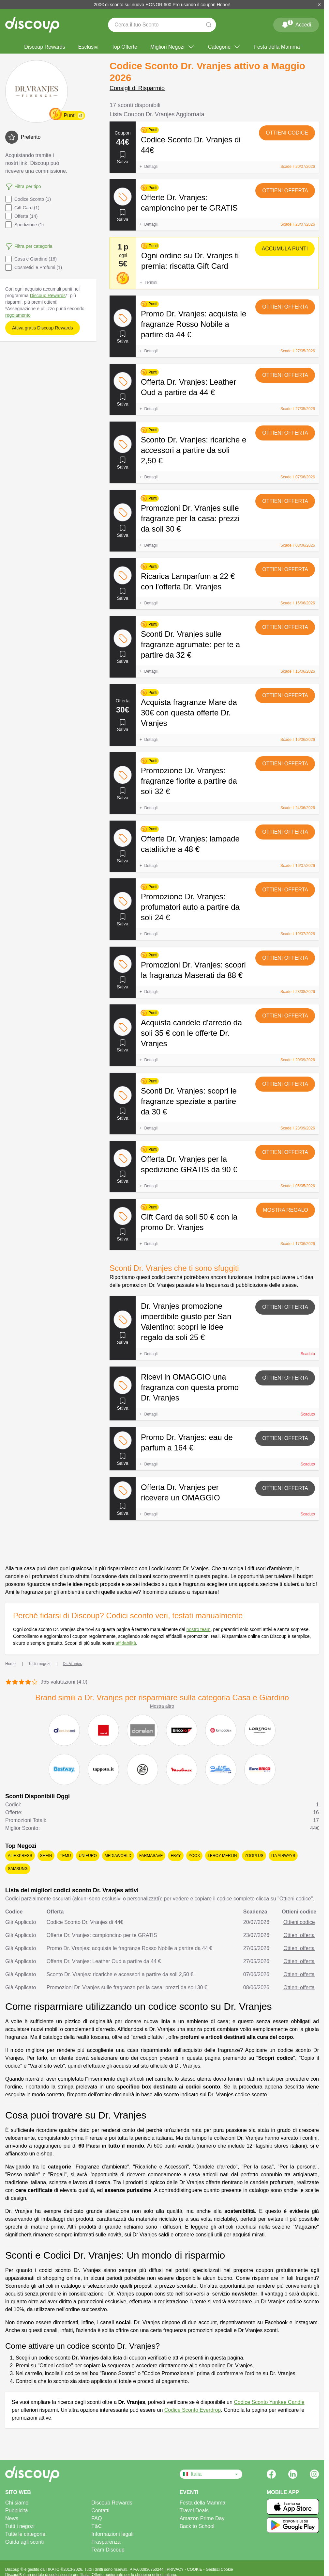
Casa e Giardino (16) (31, 259)
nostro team (199, 1629)
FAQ (96, 2518)
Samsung (18, 1868)
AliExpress (20, 1855)
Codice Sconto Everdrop (192, 2410)
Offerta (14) (21, 216)
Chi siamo (16, 2502)
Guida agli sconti (24, 2542)
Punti (69, 115)
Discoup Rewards (44, 47)
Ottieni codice (287, 133)
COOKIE (195, 2569)
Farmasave (151, 1855)
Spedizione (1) (24, 224)
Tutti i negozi (20, 2526)
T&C (96, 2526)
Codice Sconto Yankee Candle (269, 2402)
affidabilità (125, 1643)
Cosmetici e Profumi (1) (33, 267)
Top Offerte (124, 47)
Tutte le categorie (25, 2534)
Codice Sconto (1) (28, 199)
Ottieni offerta (285, 190)
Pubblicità (16, 2510)
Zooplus (254, 1855)
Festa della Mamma (277, 47)
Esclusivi (88, 47)
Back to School (197, 2526)
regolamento (18, 315)
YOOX (194, 1855)
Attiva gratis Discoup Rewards (42, 327)
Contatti (100, 2510)
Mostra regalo (285, 1210)
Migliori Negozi (172, 47)
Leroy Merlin (222, 1855)
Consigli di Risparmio (137, 88)
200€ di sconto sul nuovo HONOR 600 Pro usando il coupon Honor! (162, 4)
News (11, 2518)
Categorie (224, 47)
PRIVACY (176, 2569)
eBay (176, 1855)
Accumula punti (285, 248)
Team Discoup (107, 2549)
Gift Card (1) (22, 207)
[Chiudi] (319, 4)
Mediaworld (118, 1855)
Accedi (296, 23)
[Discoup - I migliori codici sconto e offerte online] (32, 25)
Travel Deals (194, 2510)
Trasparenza (105, 2542)
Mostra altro (162, 1706)
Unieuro (88, 1855)
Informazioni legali (112, 2534)
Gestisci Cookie (219, 2569)
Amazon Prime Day (202, 2518)
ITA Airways (283, 1855)
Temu (65, 1855)
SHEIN (46, 1855)
